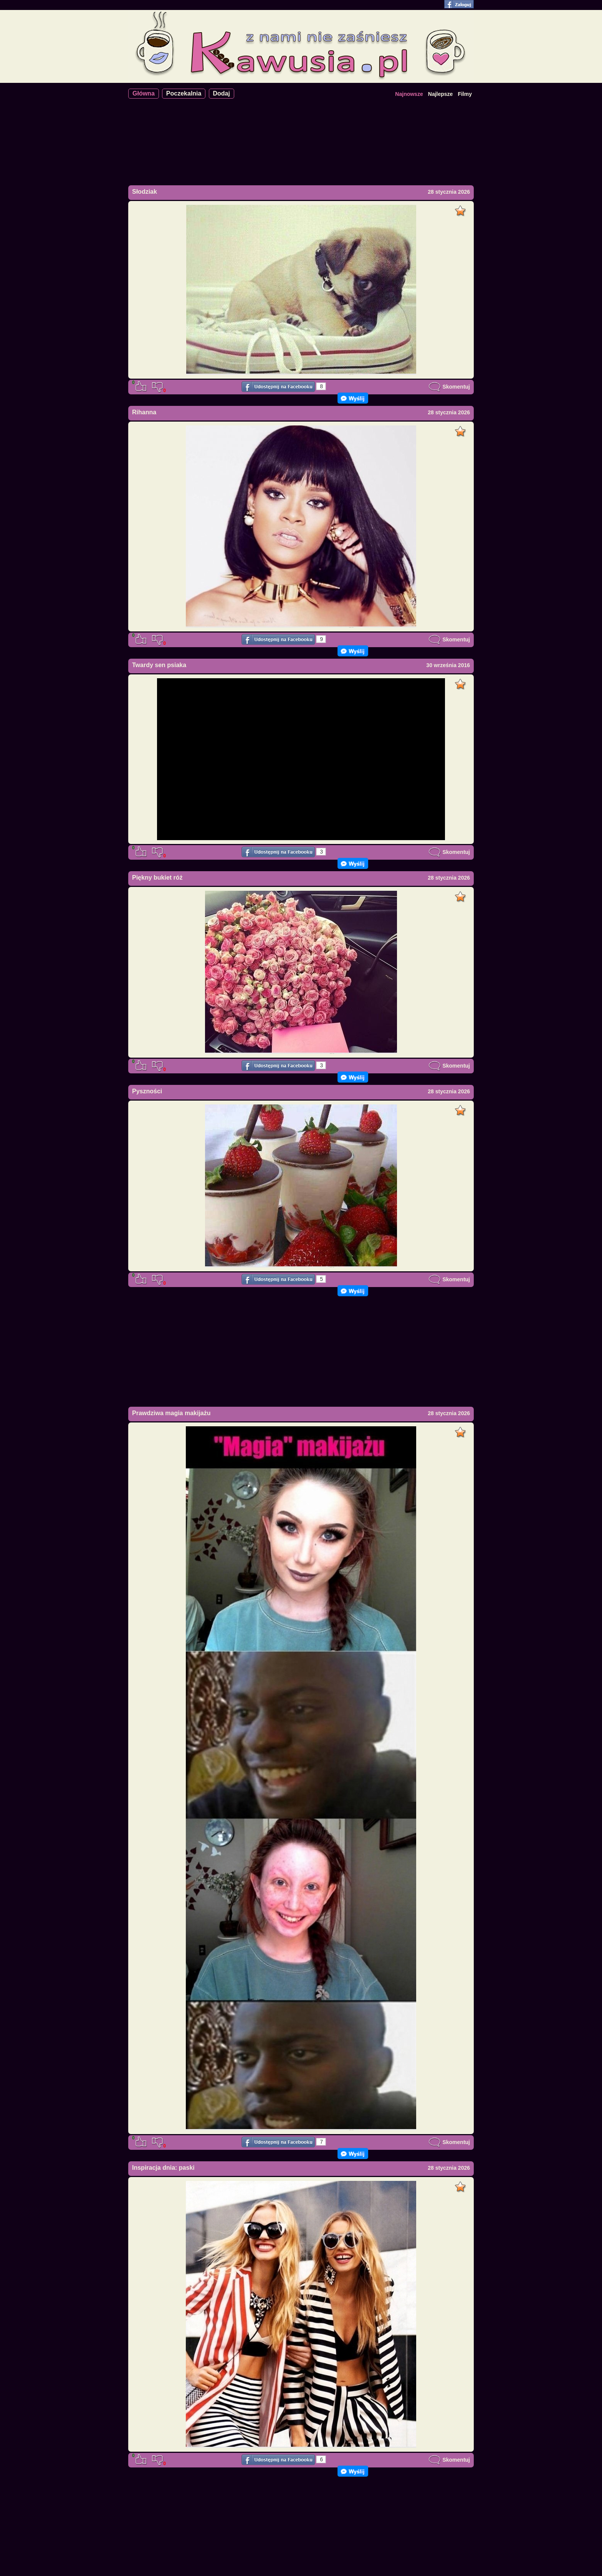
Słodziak (144, 191)
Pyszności (147, 1091)
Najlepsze (440, 94)
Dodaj (221, 93)
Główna (143, 93)
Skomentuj (449, 387)
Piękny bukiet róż (157, 877)
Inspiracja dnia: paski (163, 2167)
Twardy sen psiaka (159, 665)
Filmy (465, 94)
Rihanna (144, 412)
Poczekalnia (184, 93)
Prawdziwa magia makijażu (171, 1413)
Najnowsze (409, 94)
